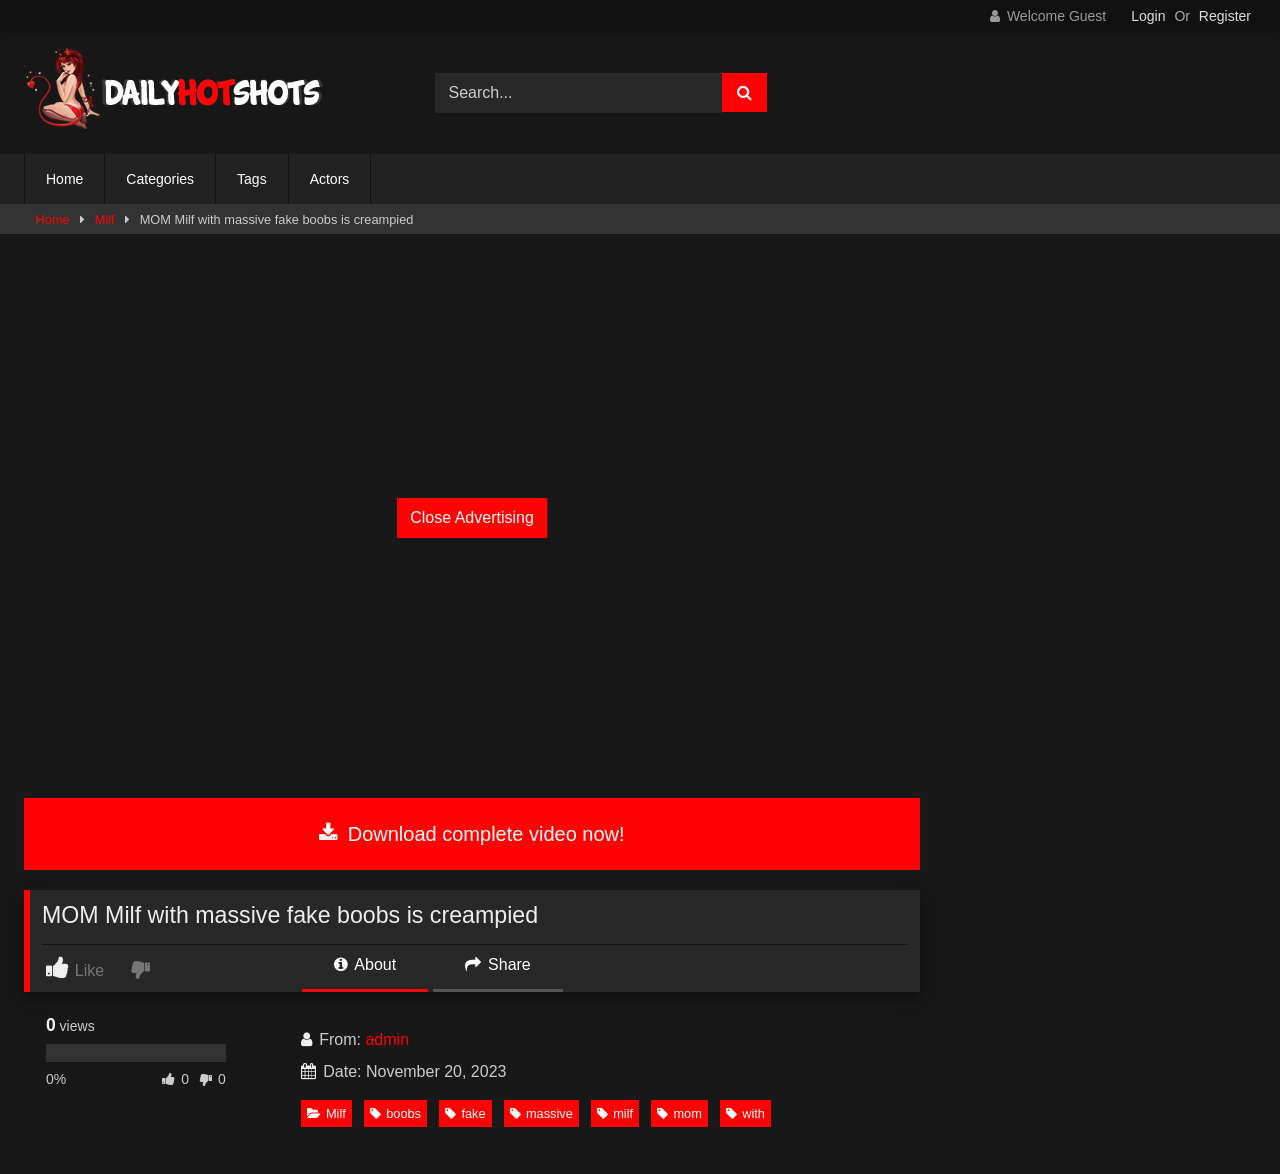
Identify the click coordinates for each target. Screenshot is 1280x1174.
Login (1148, 16)
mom (679, 1113)
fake (465, 1113)
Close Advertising (472, 517)
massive (541, 1113)
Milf (105, 219)
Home (64, 179)
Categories (160, 179)
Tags (252, 179)
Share (498, 964)
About (365, 964)
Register (1225, 16)
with (745, 1113)
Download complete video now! (471, 834)
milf (615, 1113)
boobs (395, 1113)
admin (387, 1039)
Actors (330, 179)
